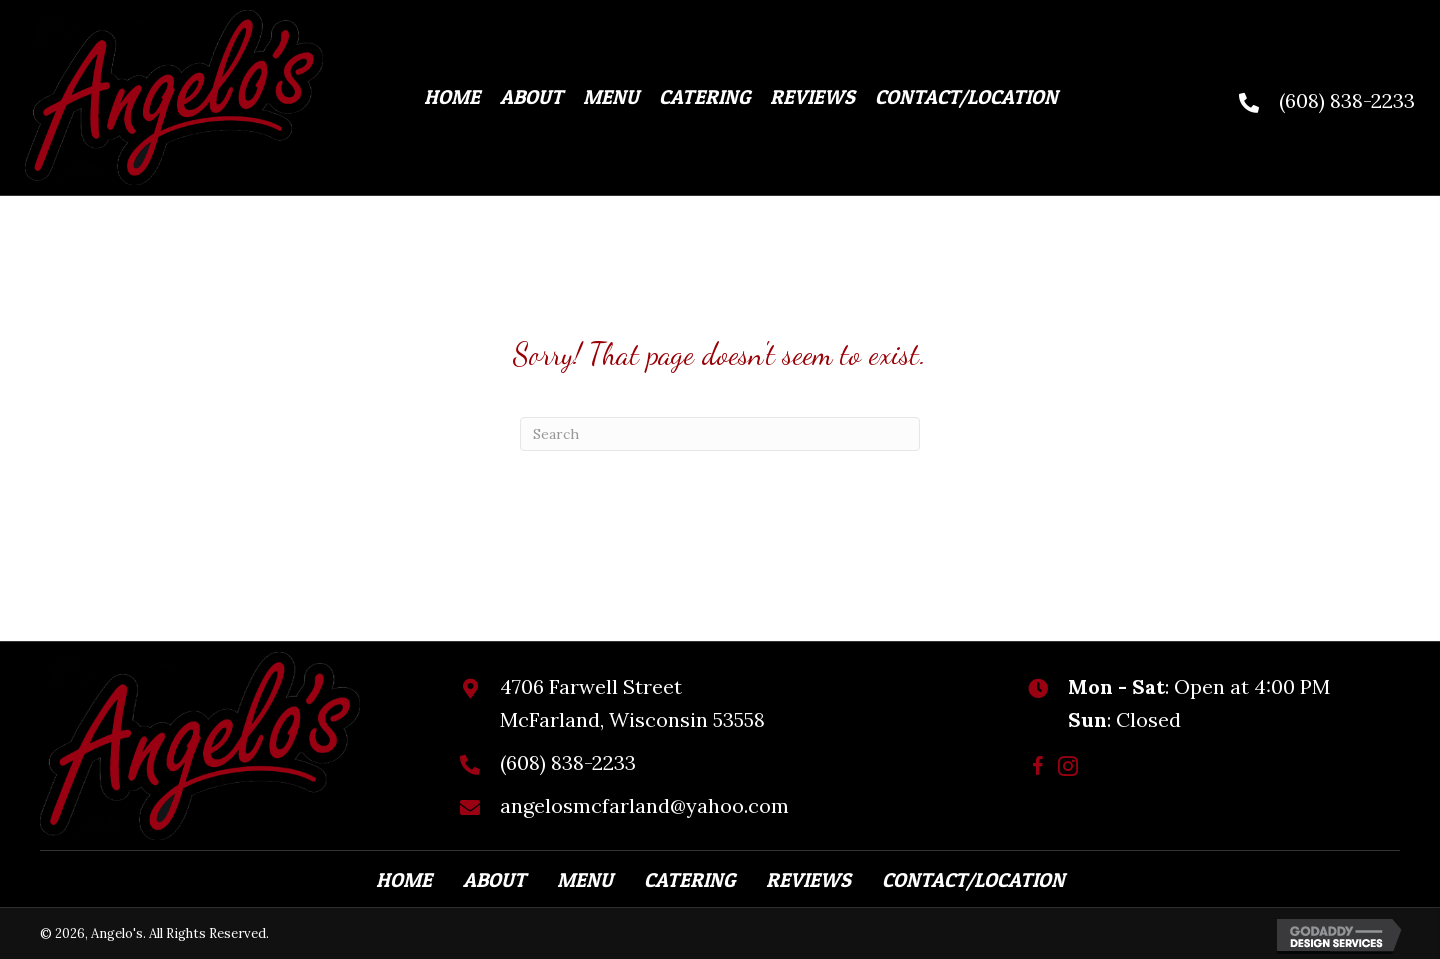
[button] (1038, 766)
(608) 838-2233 (1347, 100)
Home (404, 880)
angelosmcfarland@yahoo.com (644, 805)
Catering (689, 880)
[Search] (720, 434)
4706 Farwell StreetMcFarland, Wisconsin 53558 (632, 703)
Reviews (808, 880)
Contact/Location (973, 880)
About (494, 880)
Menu (585, 880)
